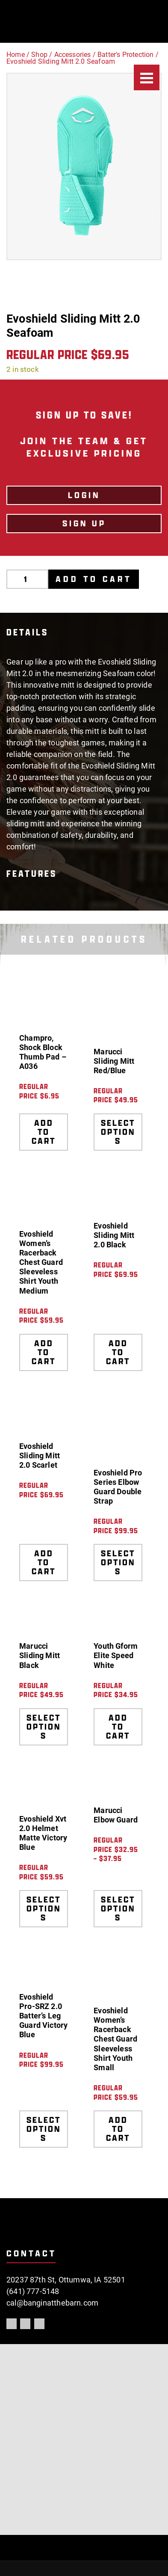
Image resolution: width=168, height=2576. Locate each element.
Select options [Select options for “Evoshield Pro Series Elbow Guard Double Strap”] (118, 1562)
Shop (39, 54)
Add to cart (94, 579)
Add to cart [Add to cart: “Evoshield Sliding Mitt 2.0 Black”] (118, 1352)
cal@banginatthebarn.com (52, 2302)
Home (15, 54)
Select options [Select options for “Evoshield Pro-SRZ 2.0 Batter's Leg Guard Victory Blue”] (44, 2128)
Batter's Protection (125, 54)
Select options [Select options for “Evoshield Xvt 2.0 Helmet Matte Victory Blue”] (44, 1908)
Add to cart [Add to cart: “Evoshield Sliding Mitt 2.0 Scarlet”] (44, 1562)
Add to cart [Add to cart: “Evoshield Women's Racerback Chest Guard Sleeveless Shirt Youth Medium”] (44, 1352)
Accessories (72, 54)
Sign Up (84, 523)
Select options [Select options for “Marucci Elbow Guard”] (118, 1908)
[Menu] (146, 77)
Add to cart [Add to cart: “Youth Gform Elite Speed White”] (118, 1726)
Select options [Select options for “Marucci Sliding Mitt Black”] (44, 1726)
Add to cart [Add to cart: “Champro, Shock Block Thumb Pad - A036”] (44, 1131)
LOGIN (84, 495)
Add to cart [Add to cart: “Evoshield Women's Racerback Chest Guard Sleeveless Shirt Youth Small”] (118, 2128)
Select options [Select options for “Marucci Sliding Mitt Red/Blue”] (118, 1131)
